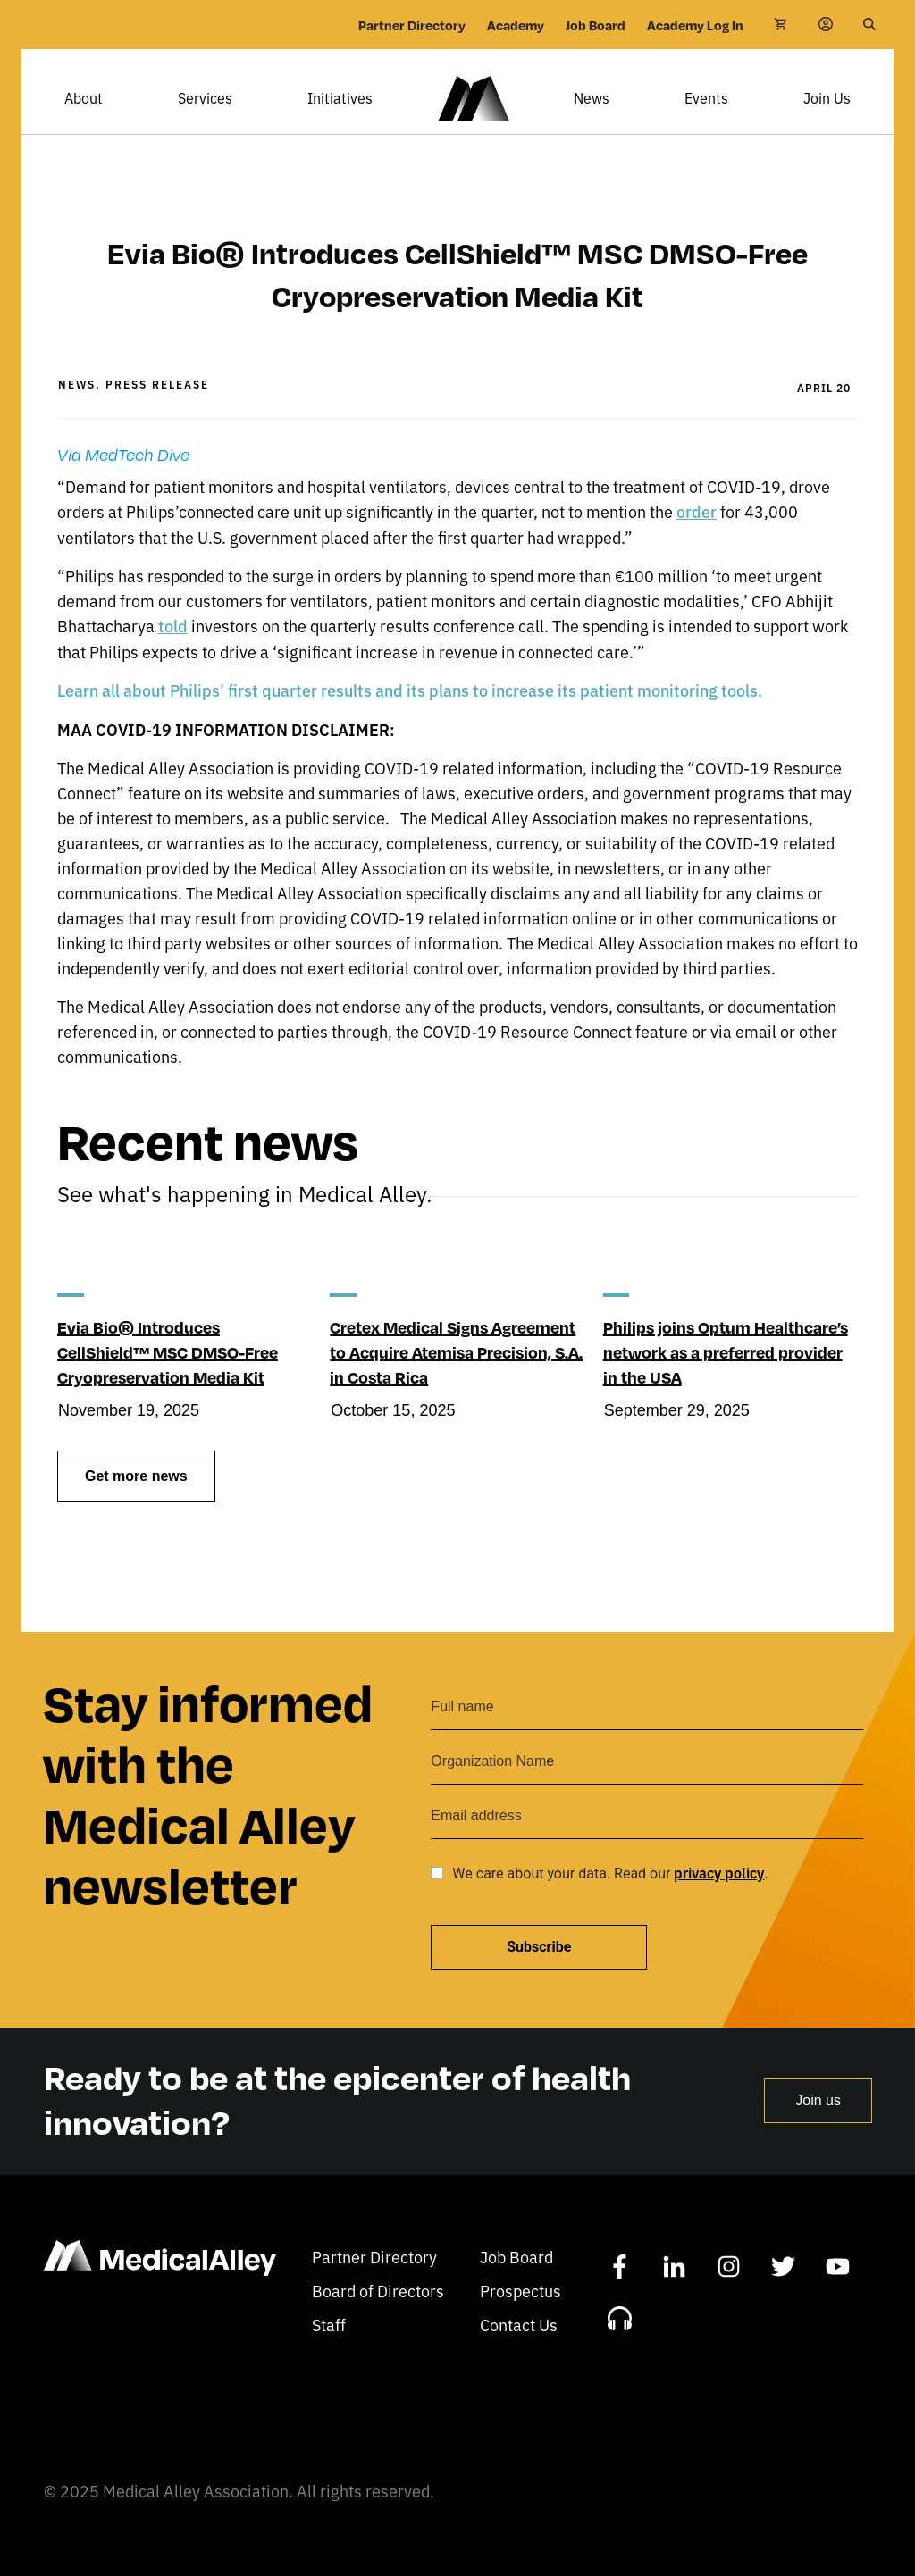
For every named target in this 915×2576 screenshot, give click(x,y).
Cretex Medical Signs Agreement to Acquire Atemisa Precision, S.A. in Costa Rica (456, 1377)
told (173, 651)
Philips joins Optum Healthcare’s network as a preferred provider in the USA (725, 1377)
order (696, 537)
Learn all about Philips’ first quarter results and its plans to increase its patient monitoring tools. (409, 716)
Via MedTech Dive (123, 480)
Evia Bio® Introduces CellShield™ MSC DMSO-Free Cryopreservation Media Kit (167, 1377)
